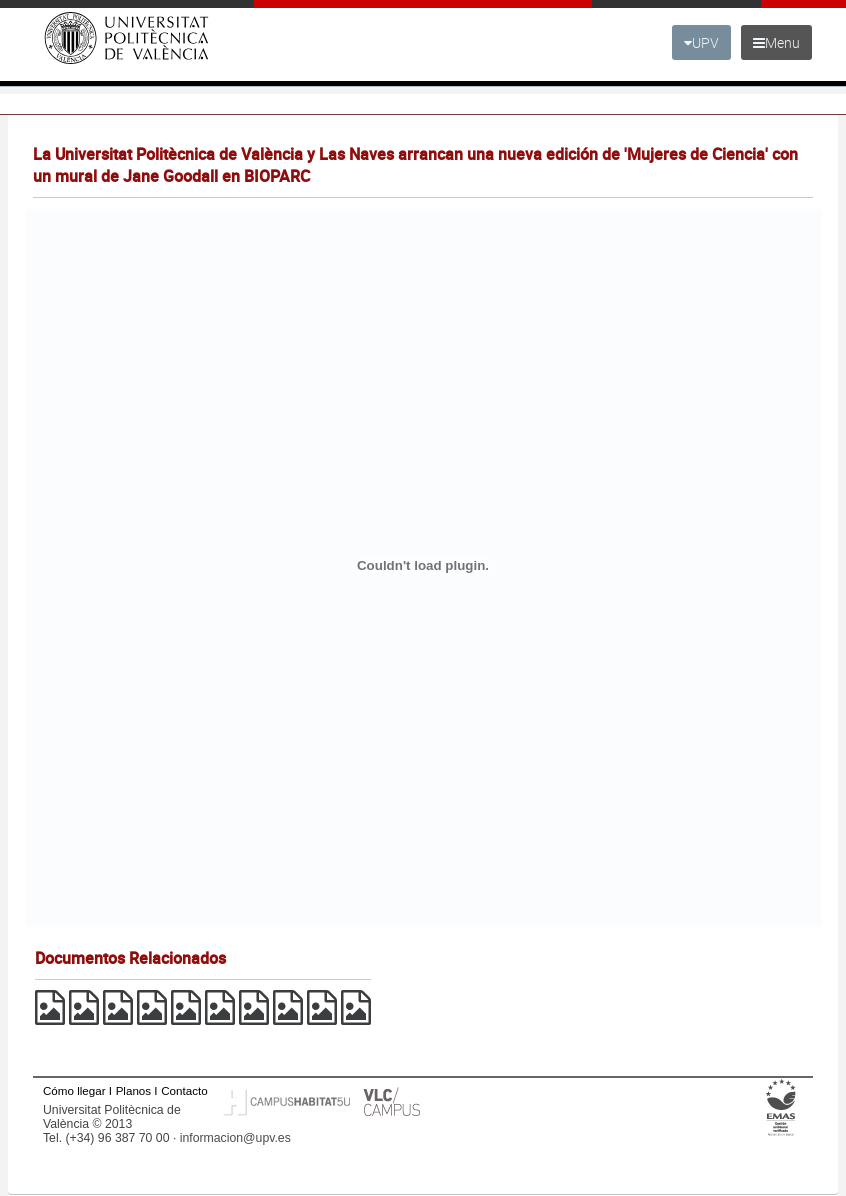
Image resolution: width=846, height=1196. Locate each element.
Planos (134, 1090)
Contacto (184, 1090)
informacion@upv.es (235, 1138)
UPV (701, 42)
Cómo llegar (74, 1090)
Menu (776, 42)
